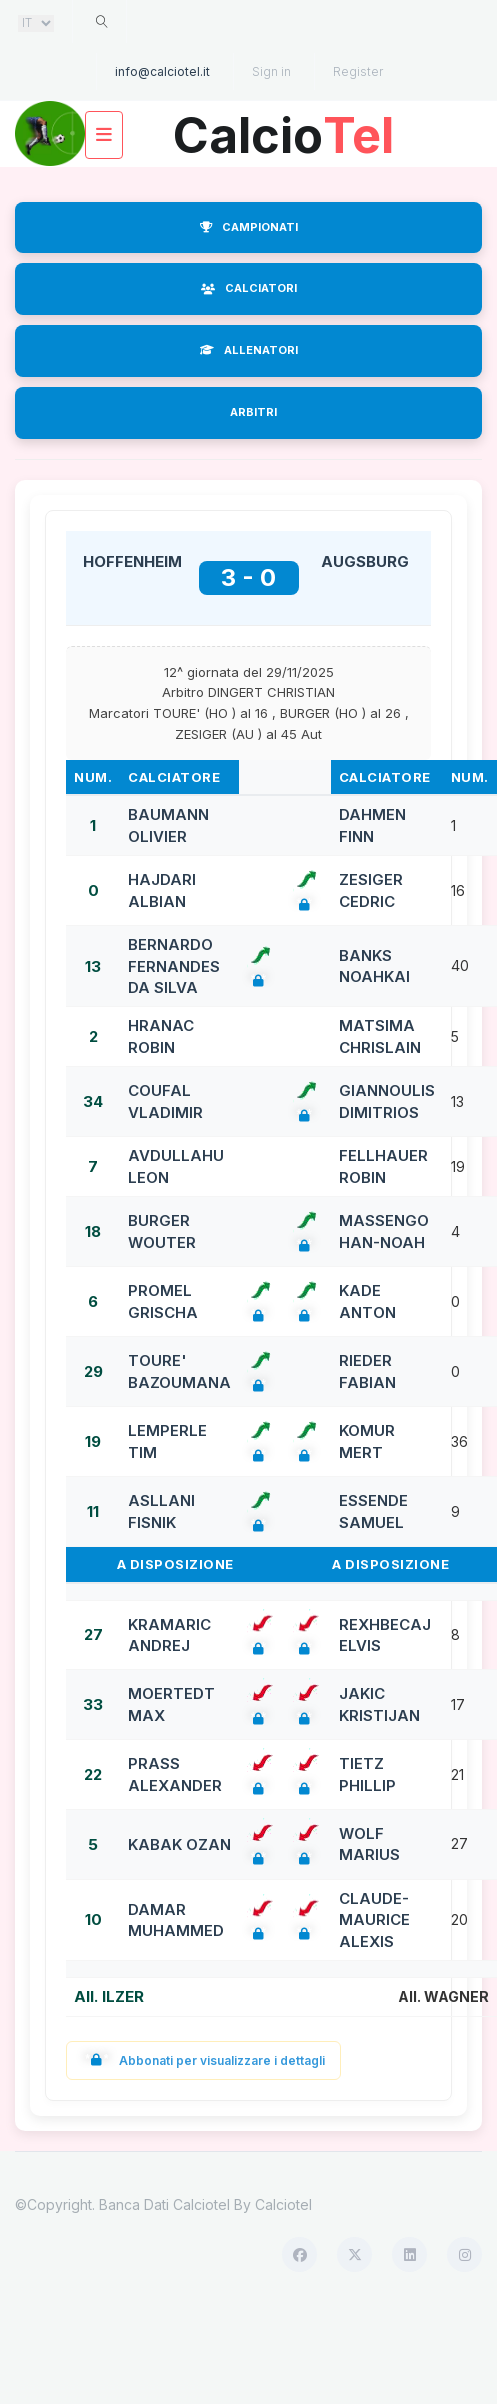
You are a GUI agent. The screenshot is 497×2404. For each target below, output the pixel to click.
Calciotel (283, 2204)
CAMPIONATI (249, 227)
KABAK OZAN (179, 1844)
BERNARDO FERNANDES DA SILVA (174, 966)
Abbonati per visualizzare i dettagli (203, 2060)
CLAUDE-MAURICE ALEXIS (374, 1920)
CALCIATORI (249, 288)
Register (358, 71)
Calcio (284, 128)
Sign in (271, 71)
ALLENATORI (249, 350)
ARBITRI (253, 412)
